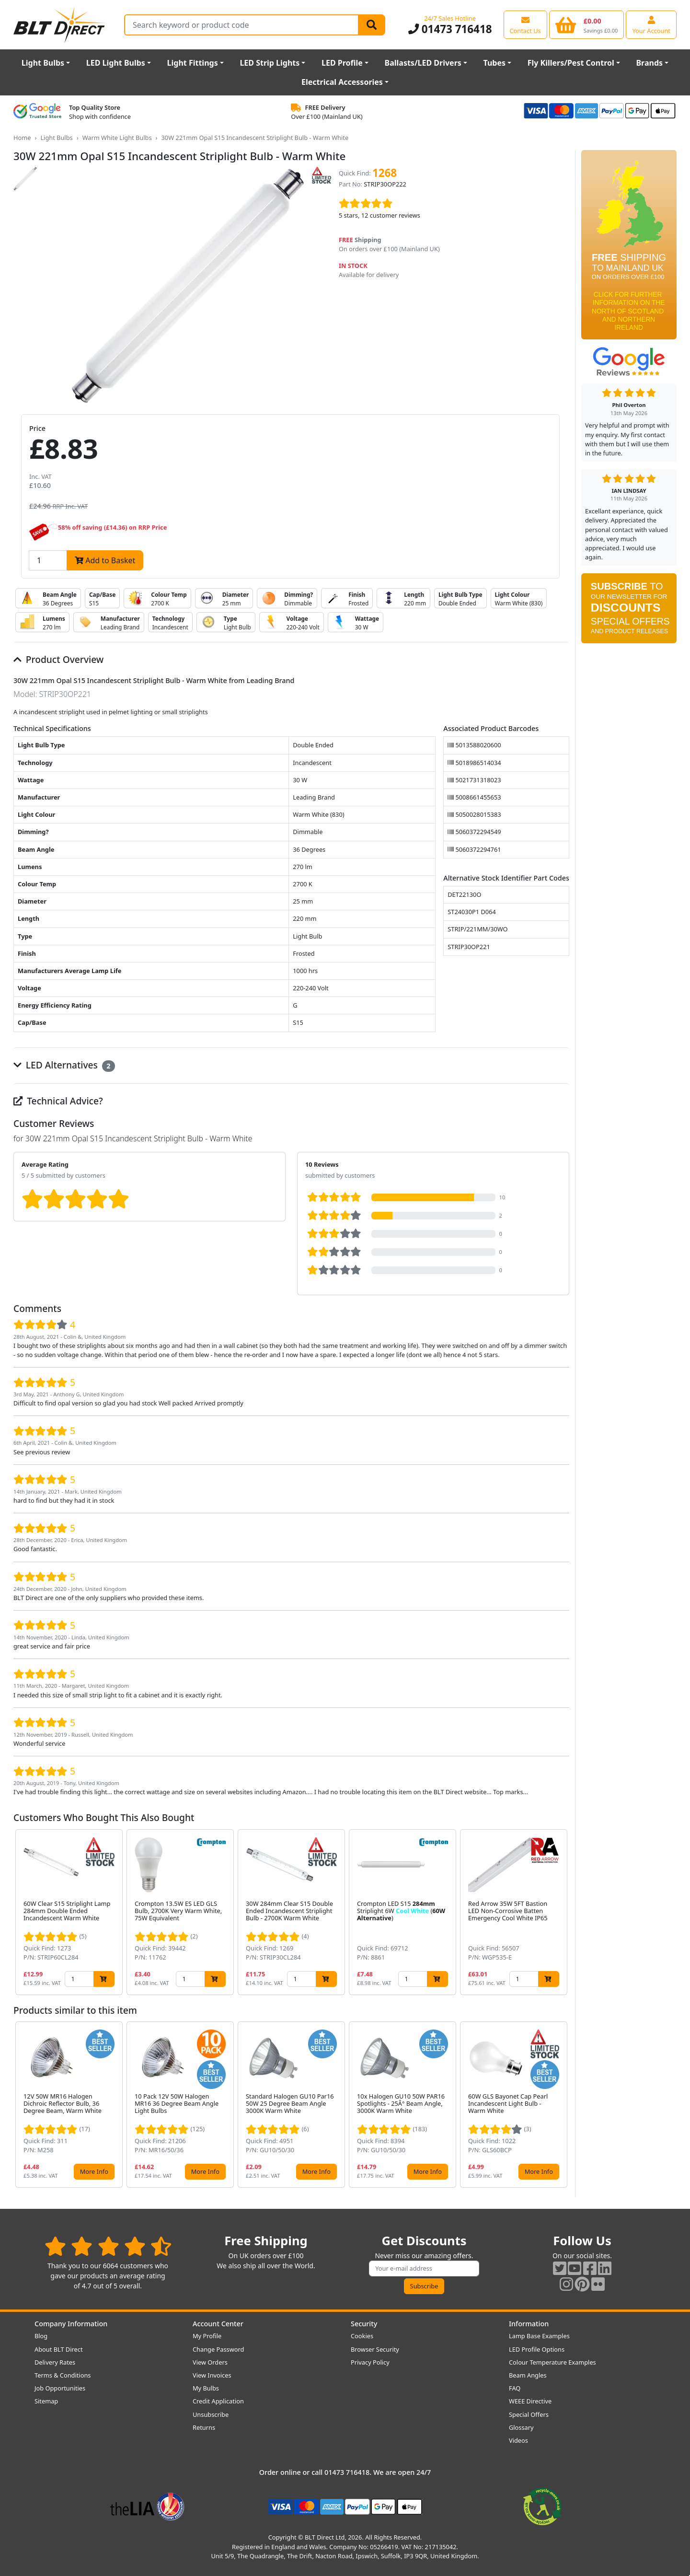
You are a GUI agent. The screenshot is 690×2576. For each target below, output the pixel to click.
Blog (40, 2336)
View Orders (210, 2362)
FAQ (514, 2388)
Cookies (362, 2336)
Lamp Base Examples (539, 2336)
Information (529, 2323)
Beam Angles (528, 2375)
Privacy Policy (370, 2362)
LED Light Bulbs (115, 63)
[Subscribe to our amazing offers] (424, 2268)
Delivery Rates (54, 2362)
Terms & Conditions (62, 2375)
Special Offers (529, 2414)
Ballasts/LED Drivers (423, 63)
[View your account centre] (651, 24)
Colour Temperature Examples (552, 2362)
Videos (518, 2440)
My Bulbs (206, 2388)
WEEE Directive (530, 2401)
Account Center (218, 2323)
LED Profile (342, 63)
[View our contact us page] (525, 24)
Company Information (70, 2323)
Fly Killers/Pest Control (571, 63)
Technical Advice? (58, 1100)
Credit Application (218, 2401)
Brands (649, 63)
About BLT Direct (58, 2349)
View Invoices (212, 2375)
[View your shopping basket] (586, 24)
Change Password (218, 2349)
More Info (94, 2171)
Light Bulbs (43, 63)
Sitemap (46, 2401)
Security (364, 2323)
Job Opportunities (59, 2388)
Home (22, 137)
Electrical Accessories (342, 82)
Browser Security (375, 2349)
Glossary (521, 2427)
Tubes (494, 63)
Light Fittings (192, 63)
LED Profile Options (536, 2349)
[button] (561, 1912)
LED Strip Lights (269, 63)
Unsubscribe (211, 2414)
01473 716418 (450, 29)
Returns (204, 2427)
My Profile (207, 2336)
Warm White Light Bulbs (117, 137)
